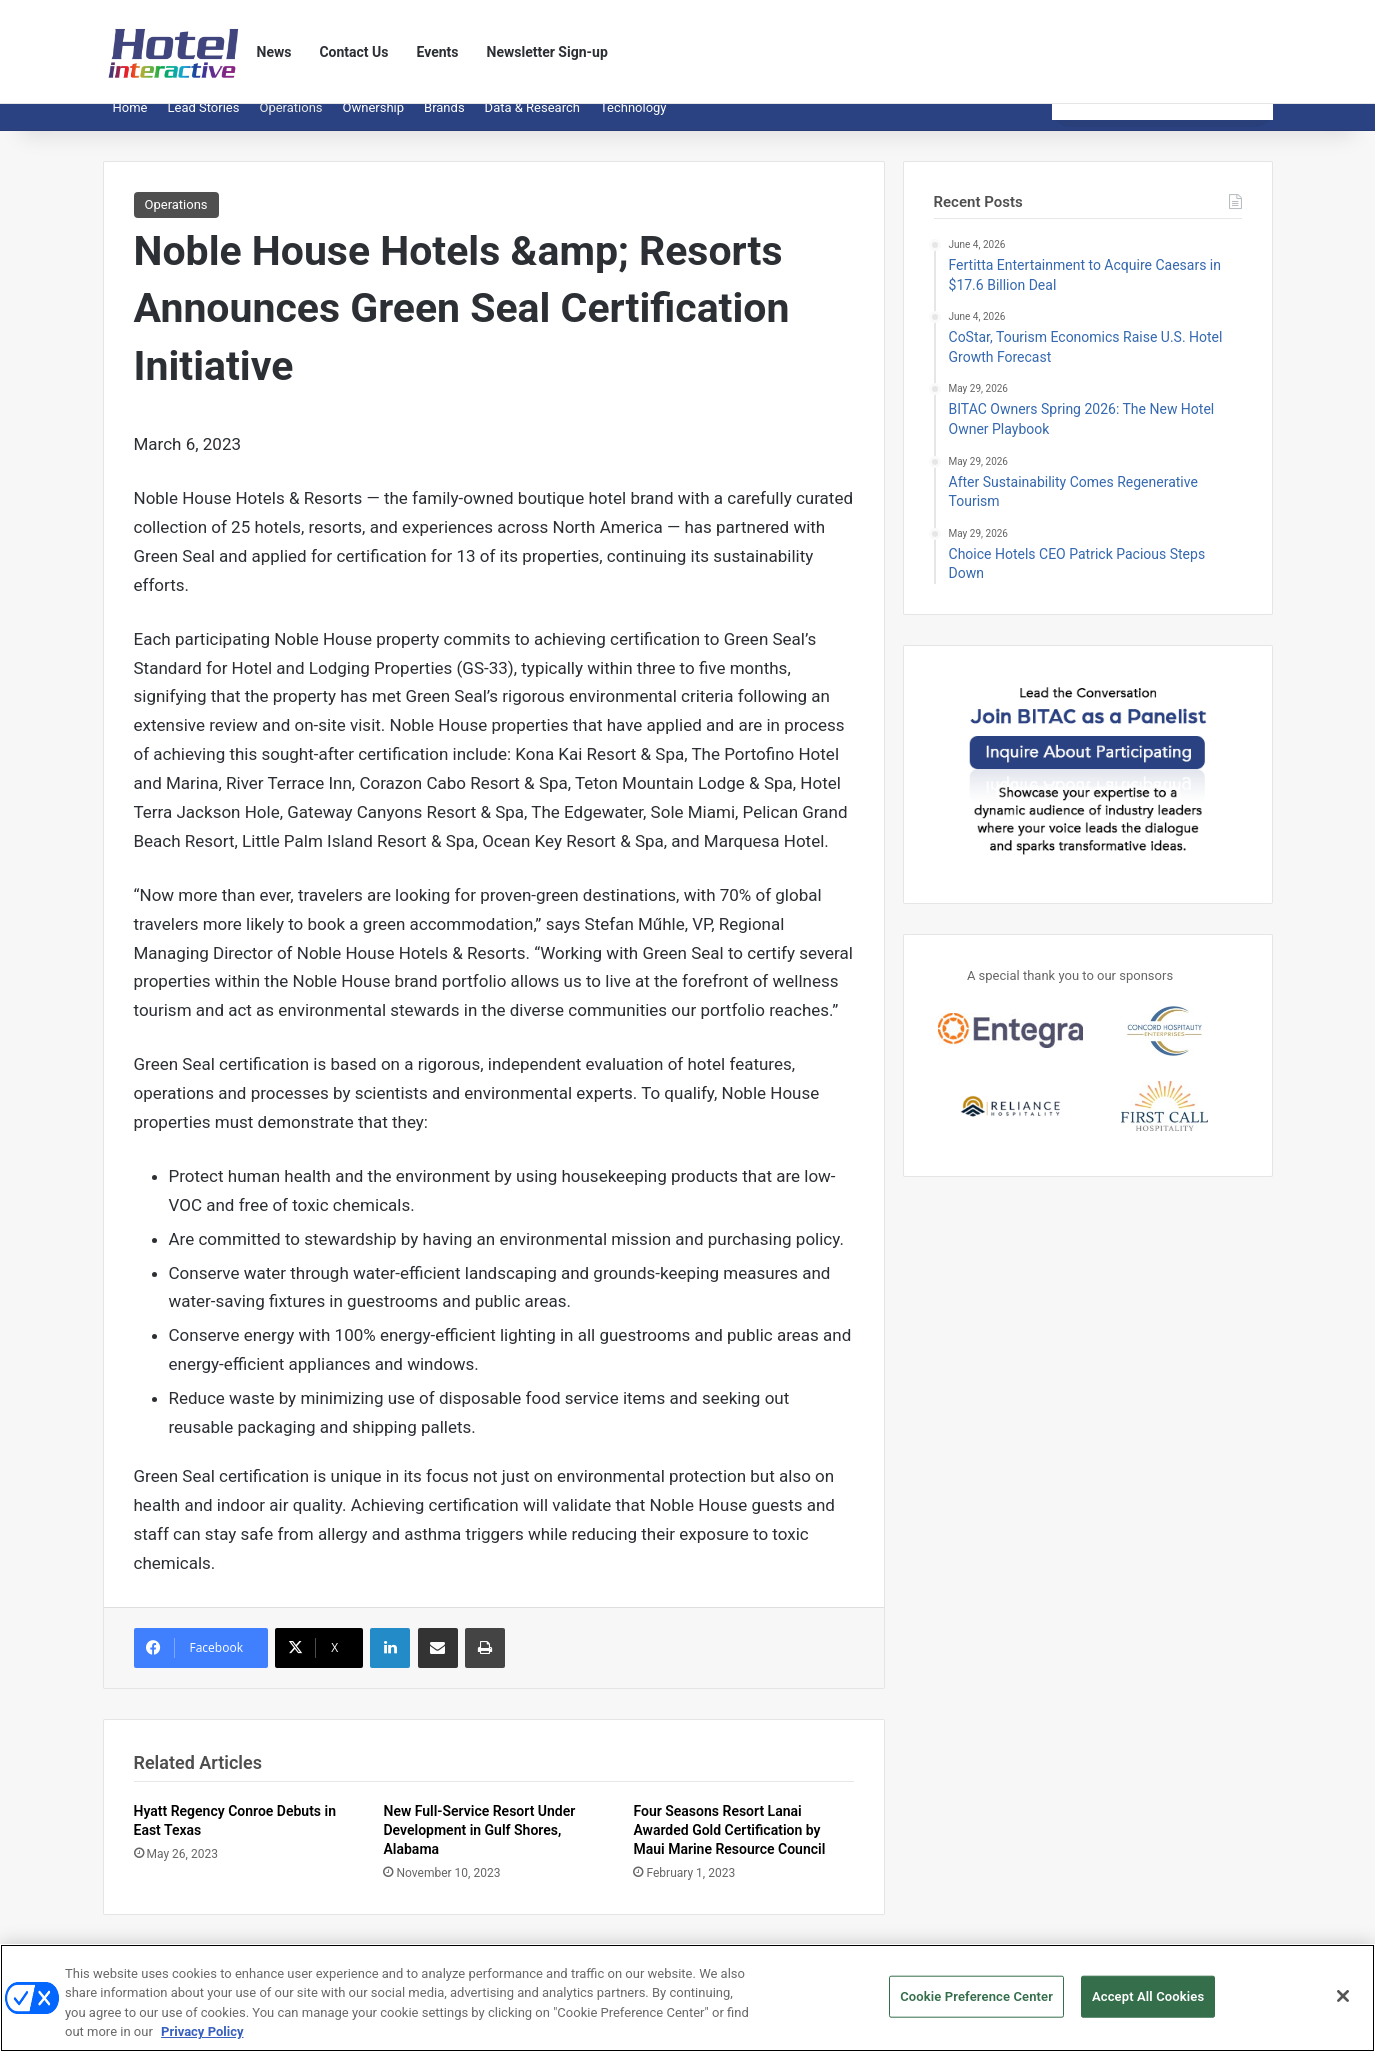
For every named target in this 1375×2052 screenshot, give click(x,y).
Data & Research (532, 122)
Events (438, 52)
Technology (633, 122)
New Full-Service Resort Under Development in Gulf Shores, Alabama (479, 1845)
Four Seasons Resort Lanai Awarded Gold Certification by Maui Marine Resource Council (729, 1845)
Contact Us (353, 52)
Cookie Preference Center (976, 2004)
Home (130, 122)
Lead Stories (203, 122)
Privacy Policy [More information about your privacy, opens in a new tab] (202, 2040)
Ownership (374, 122)
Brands (444, 122)
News (274, 52)
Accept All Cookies (1148, 2004)
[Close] (1343, 2004)
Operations (290, 122)
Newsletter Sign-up (547, 52)
